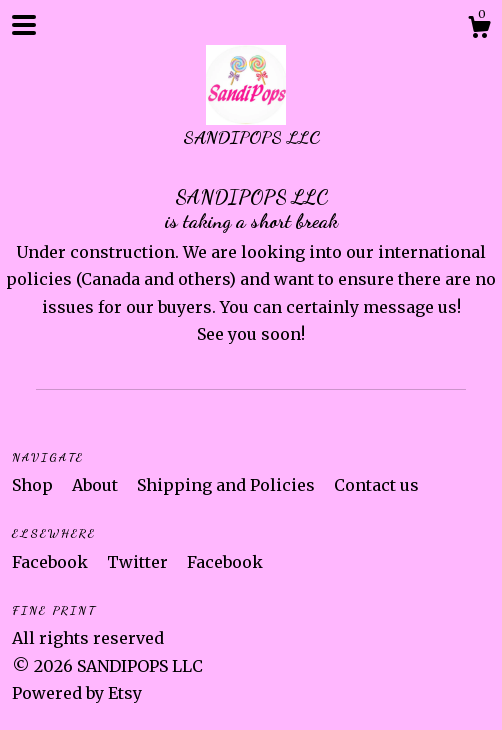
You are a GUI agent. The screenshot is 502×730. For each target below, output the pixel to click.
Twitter (139, 562)
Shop (34, 485)
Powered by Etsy (77, 693)
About (97, 485)
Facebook (52, 562)
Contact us (376, 485)
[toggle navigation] (24, 25)
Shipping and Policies (228, 485)
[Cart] (479, 30)
